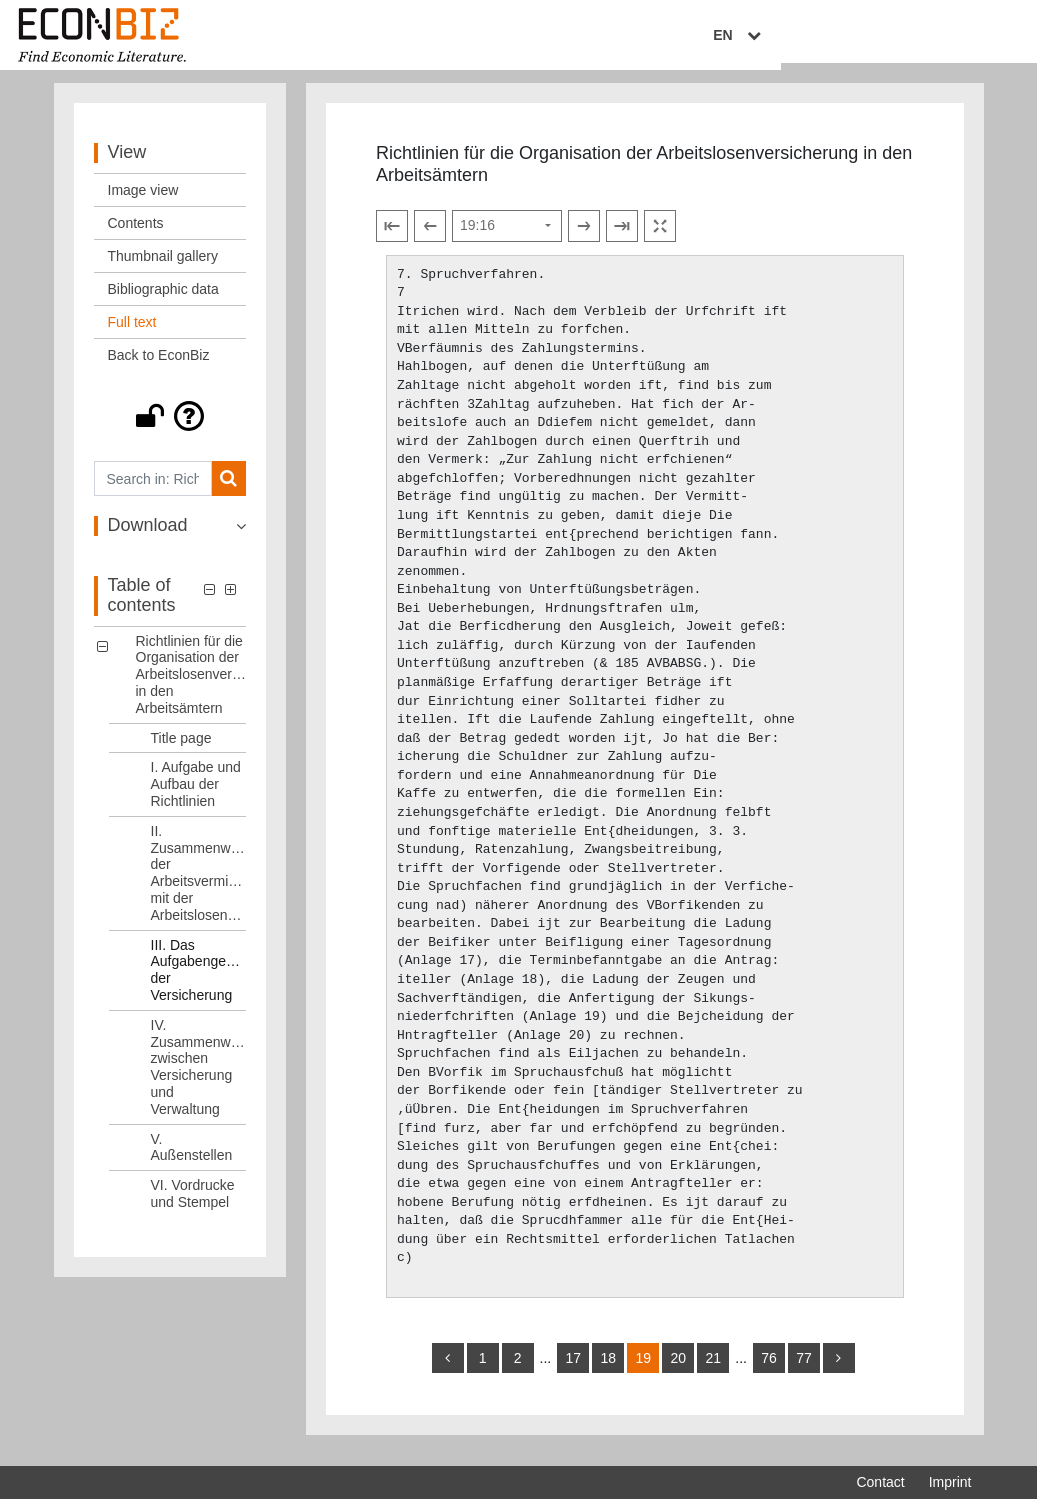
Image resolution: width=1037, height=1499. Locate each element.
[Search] (228, 490)
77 (804, 1369)
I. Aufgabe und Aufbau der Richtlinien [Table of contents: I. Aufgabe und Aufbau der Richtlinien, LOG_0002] (196, 796)
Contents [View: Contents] (136, 235)
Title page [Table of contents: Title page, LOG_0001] (181, 749)
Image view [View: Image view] (143, 202)
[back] (448, 1369)
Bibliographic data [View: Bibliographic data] (163, 301)
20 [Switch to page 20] (678, 1369)
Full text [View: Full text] (132, 334)
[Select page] (507, 237)
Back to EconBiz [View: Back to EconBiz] (159, 367)
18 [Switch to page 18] (608, 1369)
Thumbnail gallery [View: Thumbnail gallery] (163, 268)
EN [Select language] (957, 37)
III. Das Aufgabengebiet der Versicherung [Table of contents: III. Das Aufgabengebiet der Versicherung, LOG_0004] (199, 981)
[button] (170, 428)
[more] (839, 1369)
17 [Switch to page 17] (573, 1369)
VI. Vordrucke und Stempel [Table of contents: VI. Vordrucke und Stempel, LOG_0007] (193, 1205)
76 (769, 1369)
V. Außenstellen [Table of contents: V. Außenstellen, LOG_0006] (192, 1158)
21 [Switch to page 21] (713, 1369)
